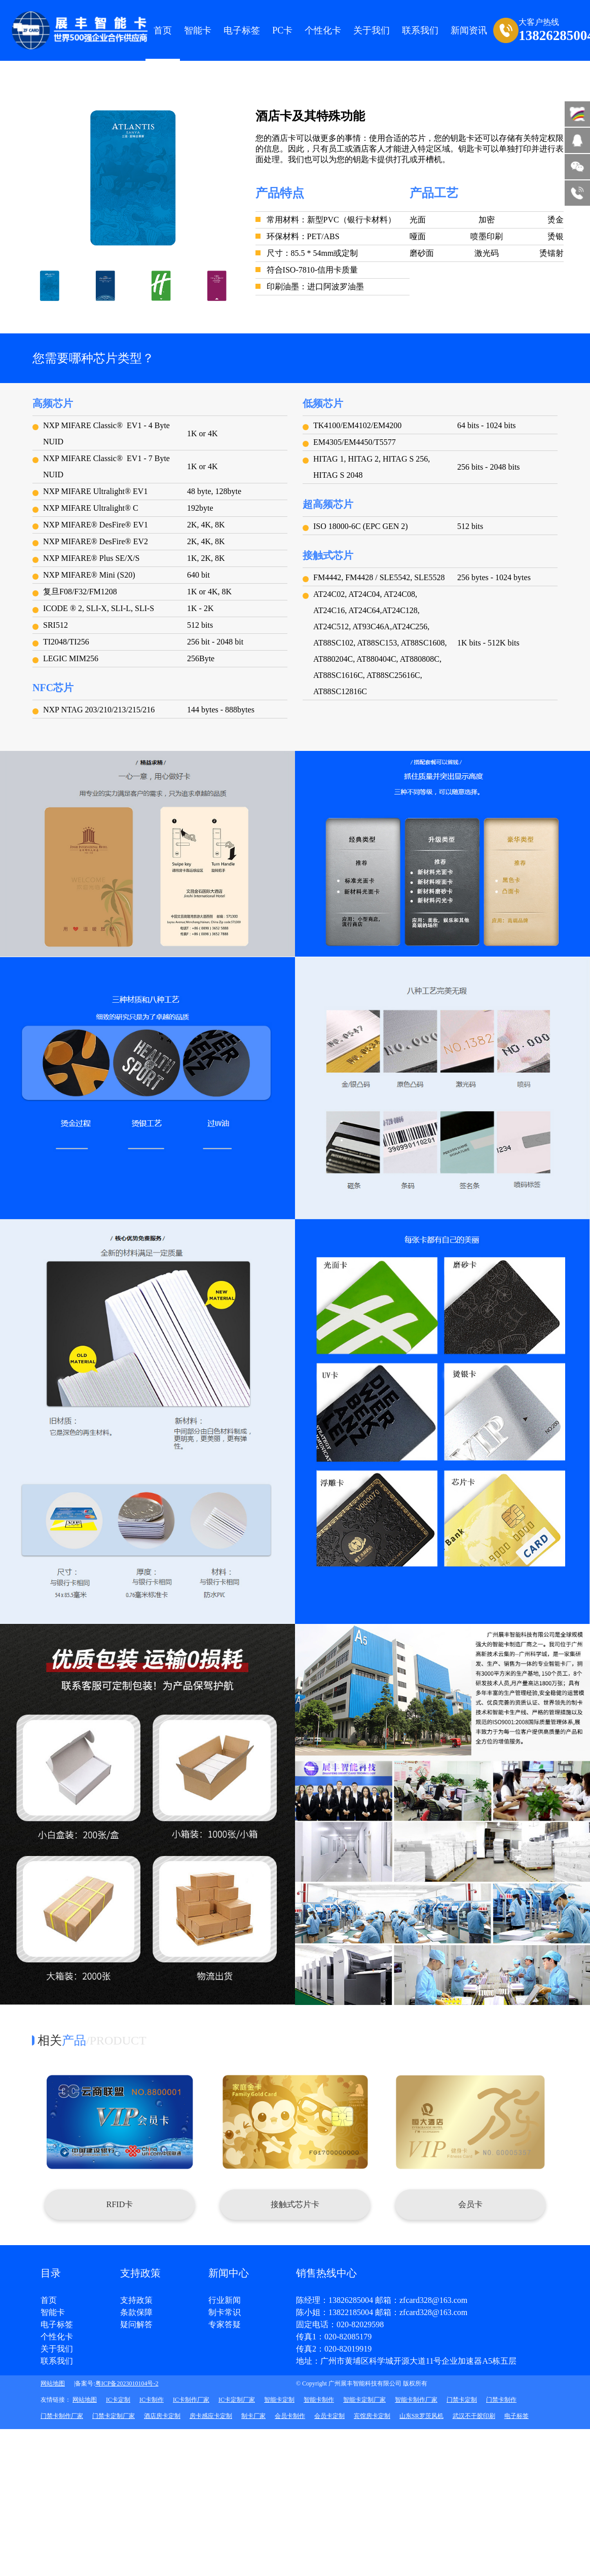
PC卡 (282, 30)
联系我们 (57, 2361)
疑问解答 (136, 2325)
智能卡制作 (319, 2399)
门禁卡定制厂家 (113, 2415)
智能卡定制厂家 (364, 2399)
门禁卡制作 (501, 2399)
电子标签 (242, 30)
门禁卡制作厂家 (62, 2415)
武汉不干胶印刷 (474, 2415)
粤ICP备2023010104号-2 (127, 2383)
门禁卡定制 (462, 2399)
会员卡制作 (290, 2415)
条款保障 (136, 2312)
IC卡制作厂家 (191, 2399)
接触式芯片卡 (295, 2204)
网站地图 (53, 2383)
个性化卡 (323, 30)
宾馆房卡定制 (372, 2415)
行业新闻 (224, 2300)
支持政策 (136, 2300)
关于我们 (57, 2349)
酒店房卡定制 (162, 2415)
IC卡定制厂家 (236, 2399)
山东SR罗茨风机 (421, 2415)
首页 (163, 30)
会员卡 (470, 2204)
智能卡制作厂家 (416, 2399)
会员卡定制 (329, 2415)
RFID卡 (119, 2204)
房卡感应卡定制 (211, 2415)
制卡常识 (224, 2312)
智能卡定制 (279, 2399)
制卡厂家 (253, 2415)
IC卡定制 (118, 2399)
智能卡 (197, 30)
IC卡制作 (151, 2399)
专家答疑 (224, 2325)
